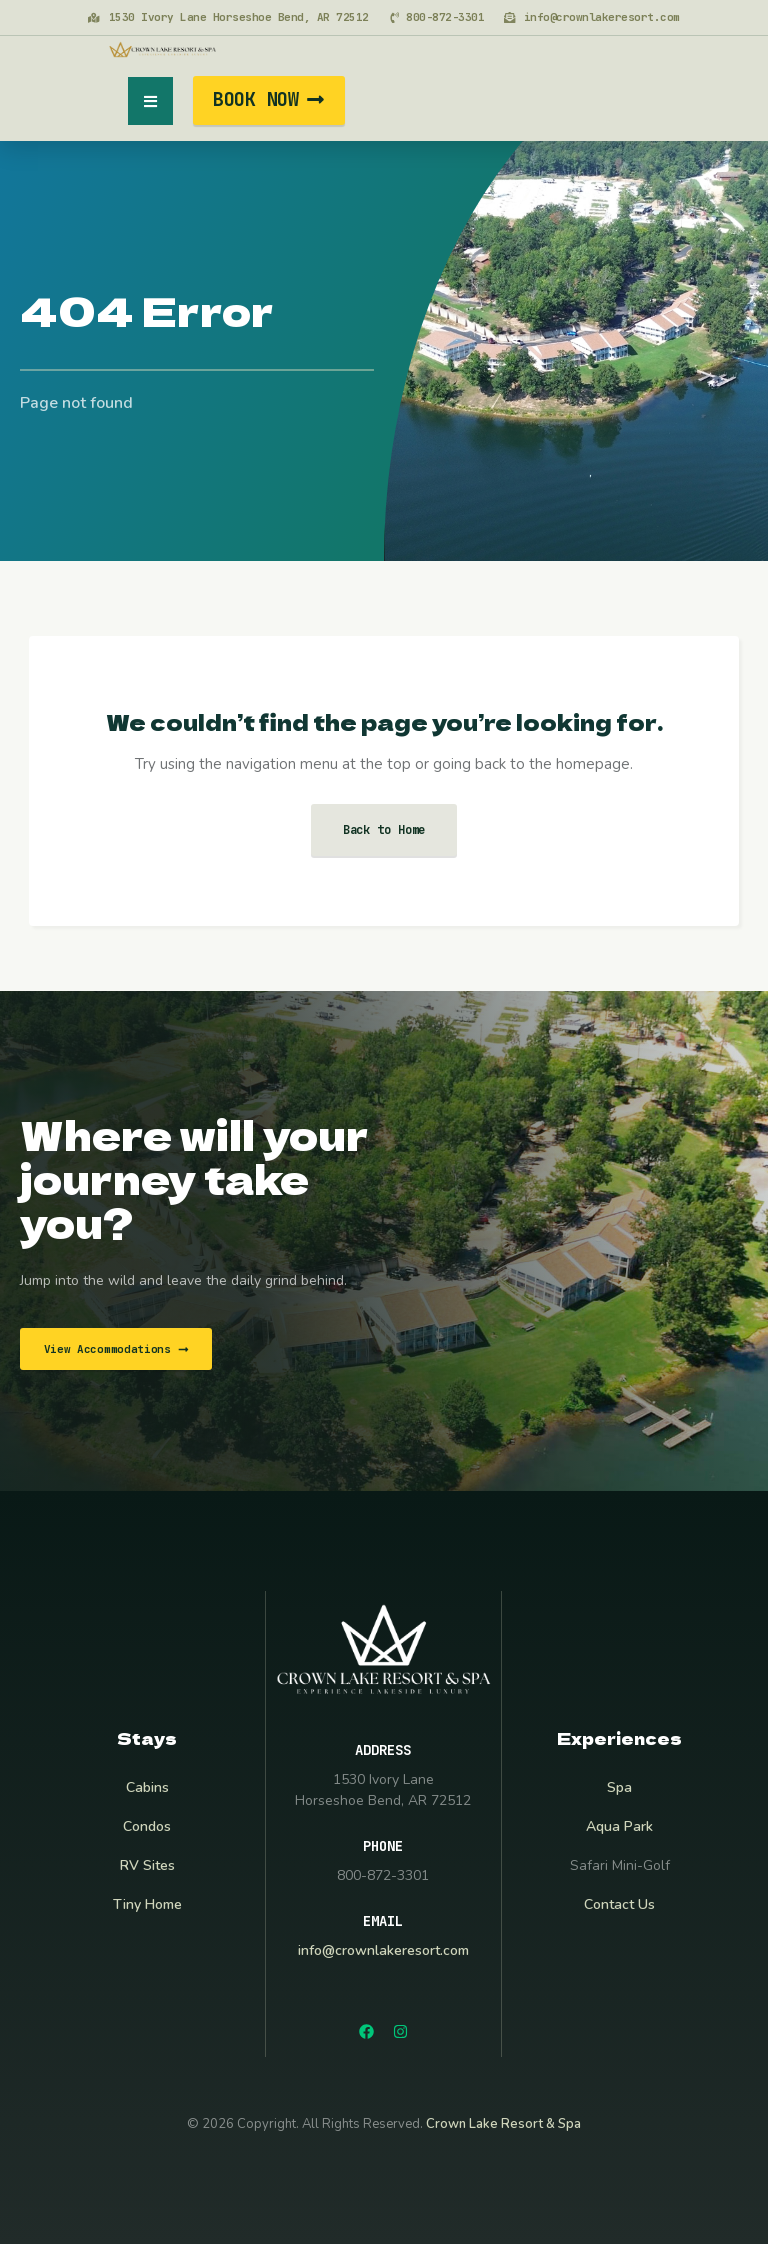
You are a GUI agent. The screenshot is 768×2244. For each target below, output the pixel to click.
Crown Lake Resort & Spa (503, 2124)
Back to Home (384, 830)
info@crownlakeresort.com (383, 1950)
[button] (150, 101)
